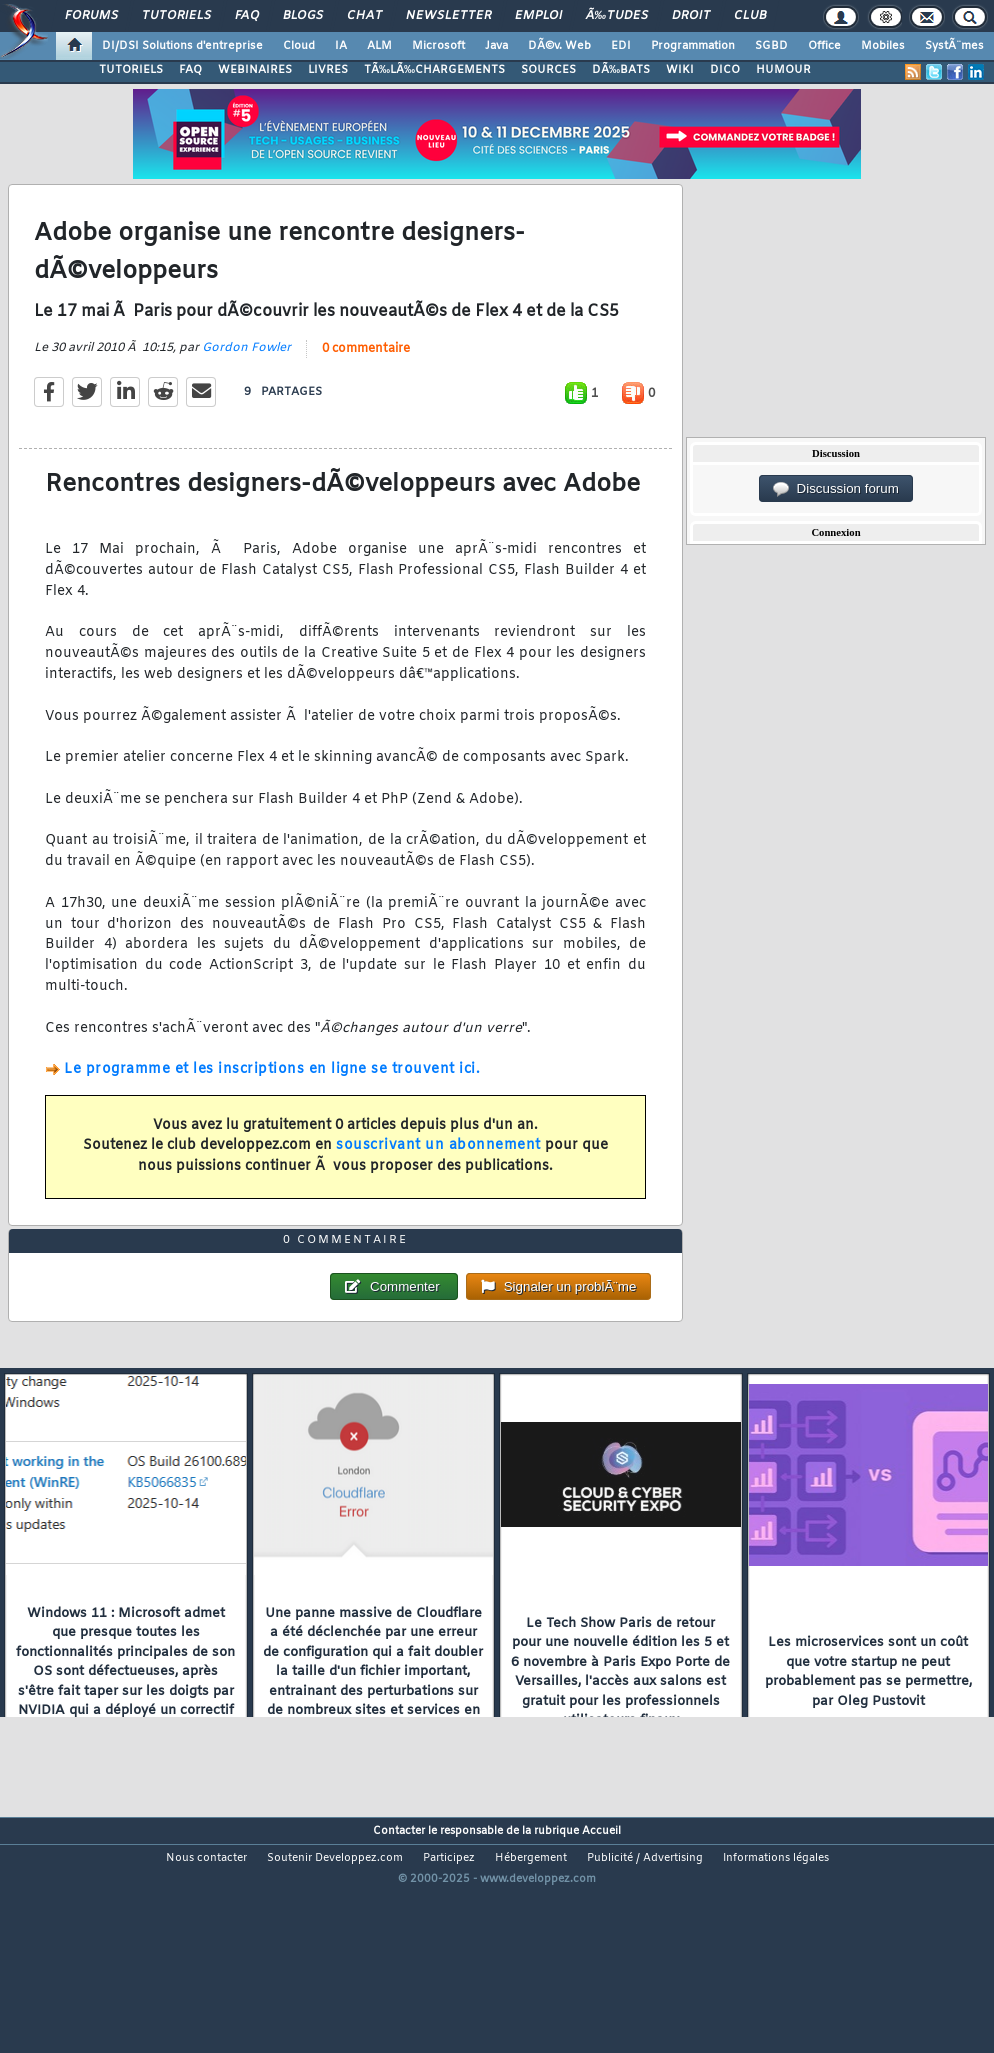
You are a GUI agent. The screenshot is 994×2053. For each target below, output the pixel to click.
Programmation (693, 46)
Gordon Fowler (246, 381)
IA (341, 46)
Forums (91, 16)
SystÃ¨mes (954, 46)
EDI (621, 46)
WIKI (680, 70)
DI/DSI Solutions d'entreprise (182, 46)
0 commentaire (366, 382)
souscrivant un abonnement (438, 1178)
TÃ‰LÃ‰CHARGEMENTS (434, 70)
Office (824, 46)
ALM (379, 46)
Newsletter (448, 16)
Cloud (299, 46)
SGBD (771, 46)
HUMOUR (783, 70)
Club (750, 16)
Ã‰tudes (617, 16)
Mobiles (883, 46)
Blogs (303, 16)
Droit (691, 16)
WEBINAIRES (255, 70)
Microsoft (438, 46)
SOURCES (548, 70)
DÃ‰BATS (621, 70)
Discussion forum (836, 489)
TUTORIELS (131, 70)
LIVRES (328, 70)
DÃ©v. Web (559, 46)
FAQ (247, 16)
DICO (725, 70)
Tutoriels (176, 16)
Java (496, 46)
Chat (364, 16)
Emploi (538, 16)
